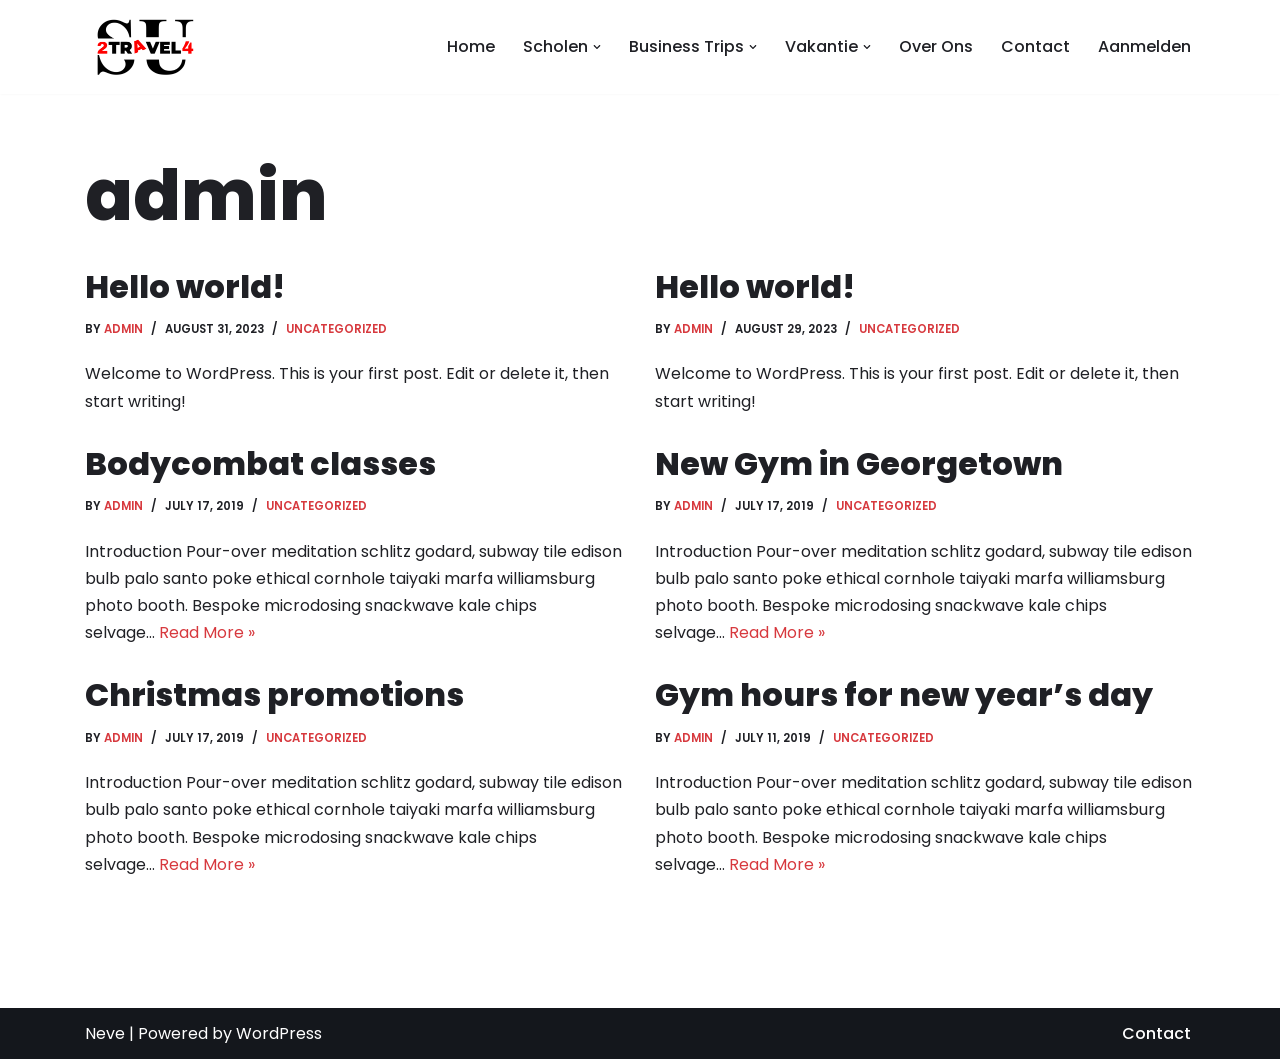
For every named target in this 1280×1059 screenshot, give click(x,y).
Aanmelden (1144, 46)
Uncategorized (336, 329)
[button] (597, 47)
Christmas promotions (274, 694)
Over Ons (936, 46)
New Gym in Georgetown (859, 463)
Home (471, 46)
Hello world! (185, 286)
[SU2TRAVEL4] (140, 47)
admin (123, 329)
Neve (105, 1033)
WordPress (279, 1033)
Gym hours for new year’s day (904, 694)
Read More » (207, 632)
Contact (1035, 46)
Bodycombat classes (260, 463)
